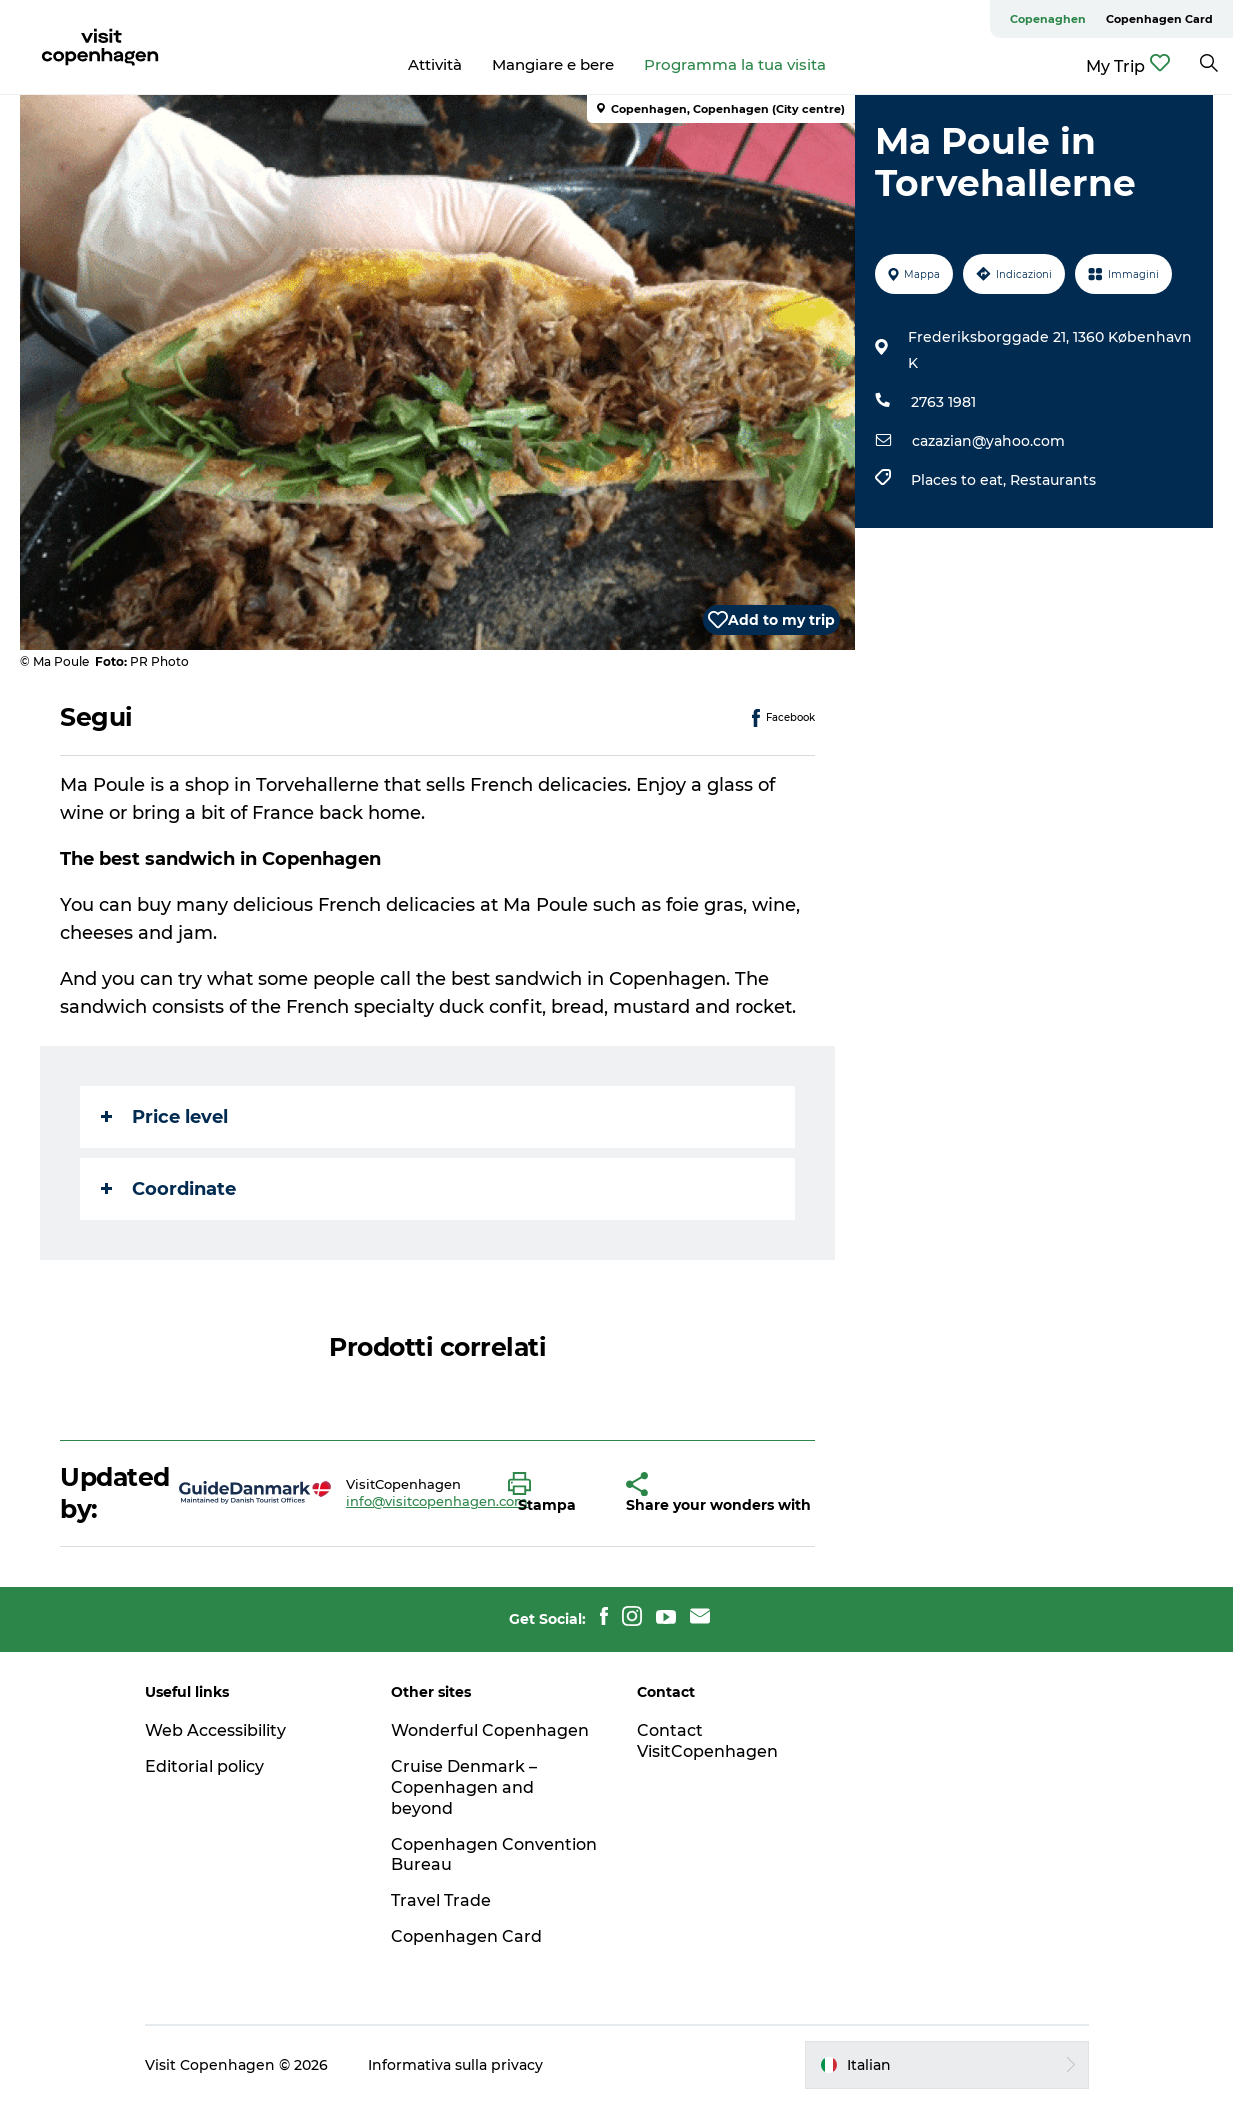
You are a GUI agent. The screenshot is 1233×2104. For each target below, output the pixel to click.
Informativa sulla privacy (455, 2065)
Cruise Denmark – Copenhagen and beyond (464, 1787)
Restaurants (1053, 480)
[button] (552, 1493)
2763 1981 (943, 402)
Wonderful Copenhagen (490, 1730)
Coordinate (168, 1189)
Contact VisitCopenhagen (707, 1741)
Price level (164, 1117)
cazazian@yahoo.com (988, 441)
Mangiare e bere (553, 64)
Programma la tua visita (735, 64)
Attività (435, 64)
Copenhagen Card (1159, 19)
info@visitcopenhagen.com (437, 1501)
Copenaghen (1048, 19)
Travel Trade (441, 1900)
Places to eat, (960, 480)
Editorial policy (204, 1766)
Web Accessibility (215, 1730)
